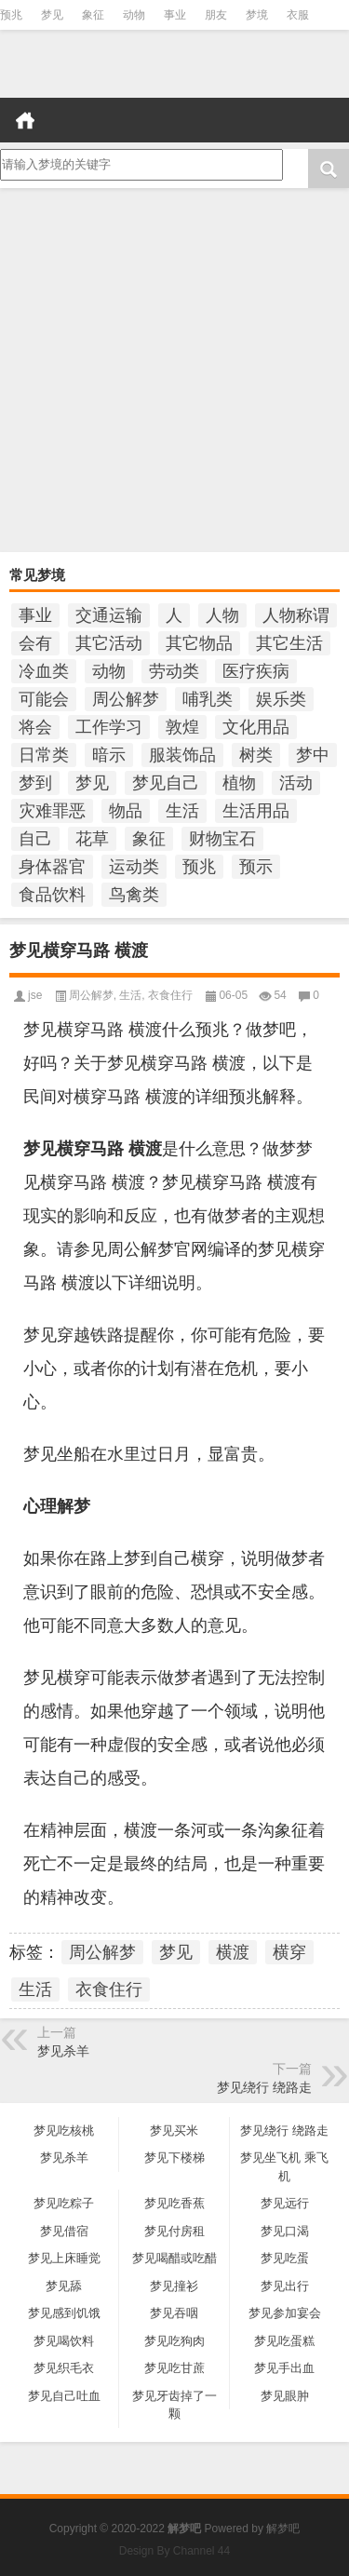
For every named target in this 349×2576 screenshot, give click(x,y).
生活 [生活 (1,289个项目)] (182, 811)
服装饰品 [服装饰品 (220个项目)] (182, 755)
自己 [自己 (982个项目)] (35, 838)
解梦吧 (283, 2528)
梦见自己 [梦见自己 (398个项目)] (165, 783)
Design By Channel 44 (174, 2550)
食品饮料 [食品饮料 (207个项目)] (52, 894)
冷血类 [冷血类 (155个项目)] (44, 671)
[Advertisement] (174, 371)
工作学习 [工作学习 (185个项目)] (108, 727)
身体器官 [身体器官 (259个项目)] (52, 866)
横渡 (232, 1952)
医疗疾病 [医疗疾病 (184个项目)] (255, 671)
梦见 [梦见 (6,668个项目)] (92, 783)
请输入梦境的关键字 (139, 165)
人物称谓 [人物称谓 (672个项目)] (295, 615)
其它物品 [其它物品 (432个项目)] (199, 643)
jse (35, 995)
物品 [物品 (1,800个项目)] (125, 811)
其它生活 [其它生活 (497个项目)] (289, 643)
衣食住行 (170, 995)
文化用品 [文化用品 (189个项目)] (255, 727)
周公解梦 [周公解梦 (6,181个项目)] (125, 699)
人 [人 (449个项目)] (174, 615)
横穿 (289, 1952)
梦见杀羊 (63, 2050)
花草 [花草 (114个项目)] (92, 838)
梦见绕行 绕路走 (264, 2087)
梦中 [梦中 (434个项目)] (312, 755)
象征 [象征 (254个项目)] (149, 838)
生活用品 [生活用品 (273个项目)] (255, 811)
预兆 (11, 14)
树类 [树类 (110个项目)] (256, 755)
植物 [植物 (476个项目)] (239, 783)
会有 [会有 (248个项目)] (35, 643)
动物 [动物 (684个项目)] (109, 671)
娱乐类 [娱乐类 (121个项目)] (281, 699)
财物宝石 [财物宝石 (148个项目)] (222, 838)
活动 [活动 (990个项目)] (296, 783)
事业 (175, 14)
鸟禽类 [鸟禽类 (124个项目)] (134, 894)
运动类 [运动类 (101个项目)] (134, 866)
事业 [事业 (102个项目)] (35, 615)
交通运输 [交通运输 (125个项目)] (108, 615)
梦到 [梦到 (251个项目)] (35, 783)
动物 (134, 14)
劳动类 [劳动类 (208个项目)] (174, 671)
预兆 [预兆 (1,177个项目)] (199, 866)
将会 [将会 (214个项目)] (35, 727)
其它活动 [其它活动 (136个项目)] (108, 643)
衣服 (298, 14)
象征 (93, 14)
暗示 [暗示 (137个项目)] (109, 755)
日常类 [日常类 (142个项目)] (44, 755)
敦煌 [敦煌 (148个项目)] (182, 727)
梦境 (257, 14)
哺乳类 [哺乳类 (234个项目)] (207, 699)
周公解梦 (91, 995)
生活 (130, 995)
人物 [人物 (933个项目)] (222, 615)
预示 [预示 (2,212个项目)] (256, 866)
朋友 (216, 14)
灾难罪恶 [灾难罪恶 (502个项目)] (52, 811)
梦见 (52, 14)
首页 (25, 120)
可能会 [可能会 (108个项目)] (44, 699)
